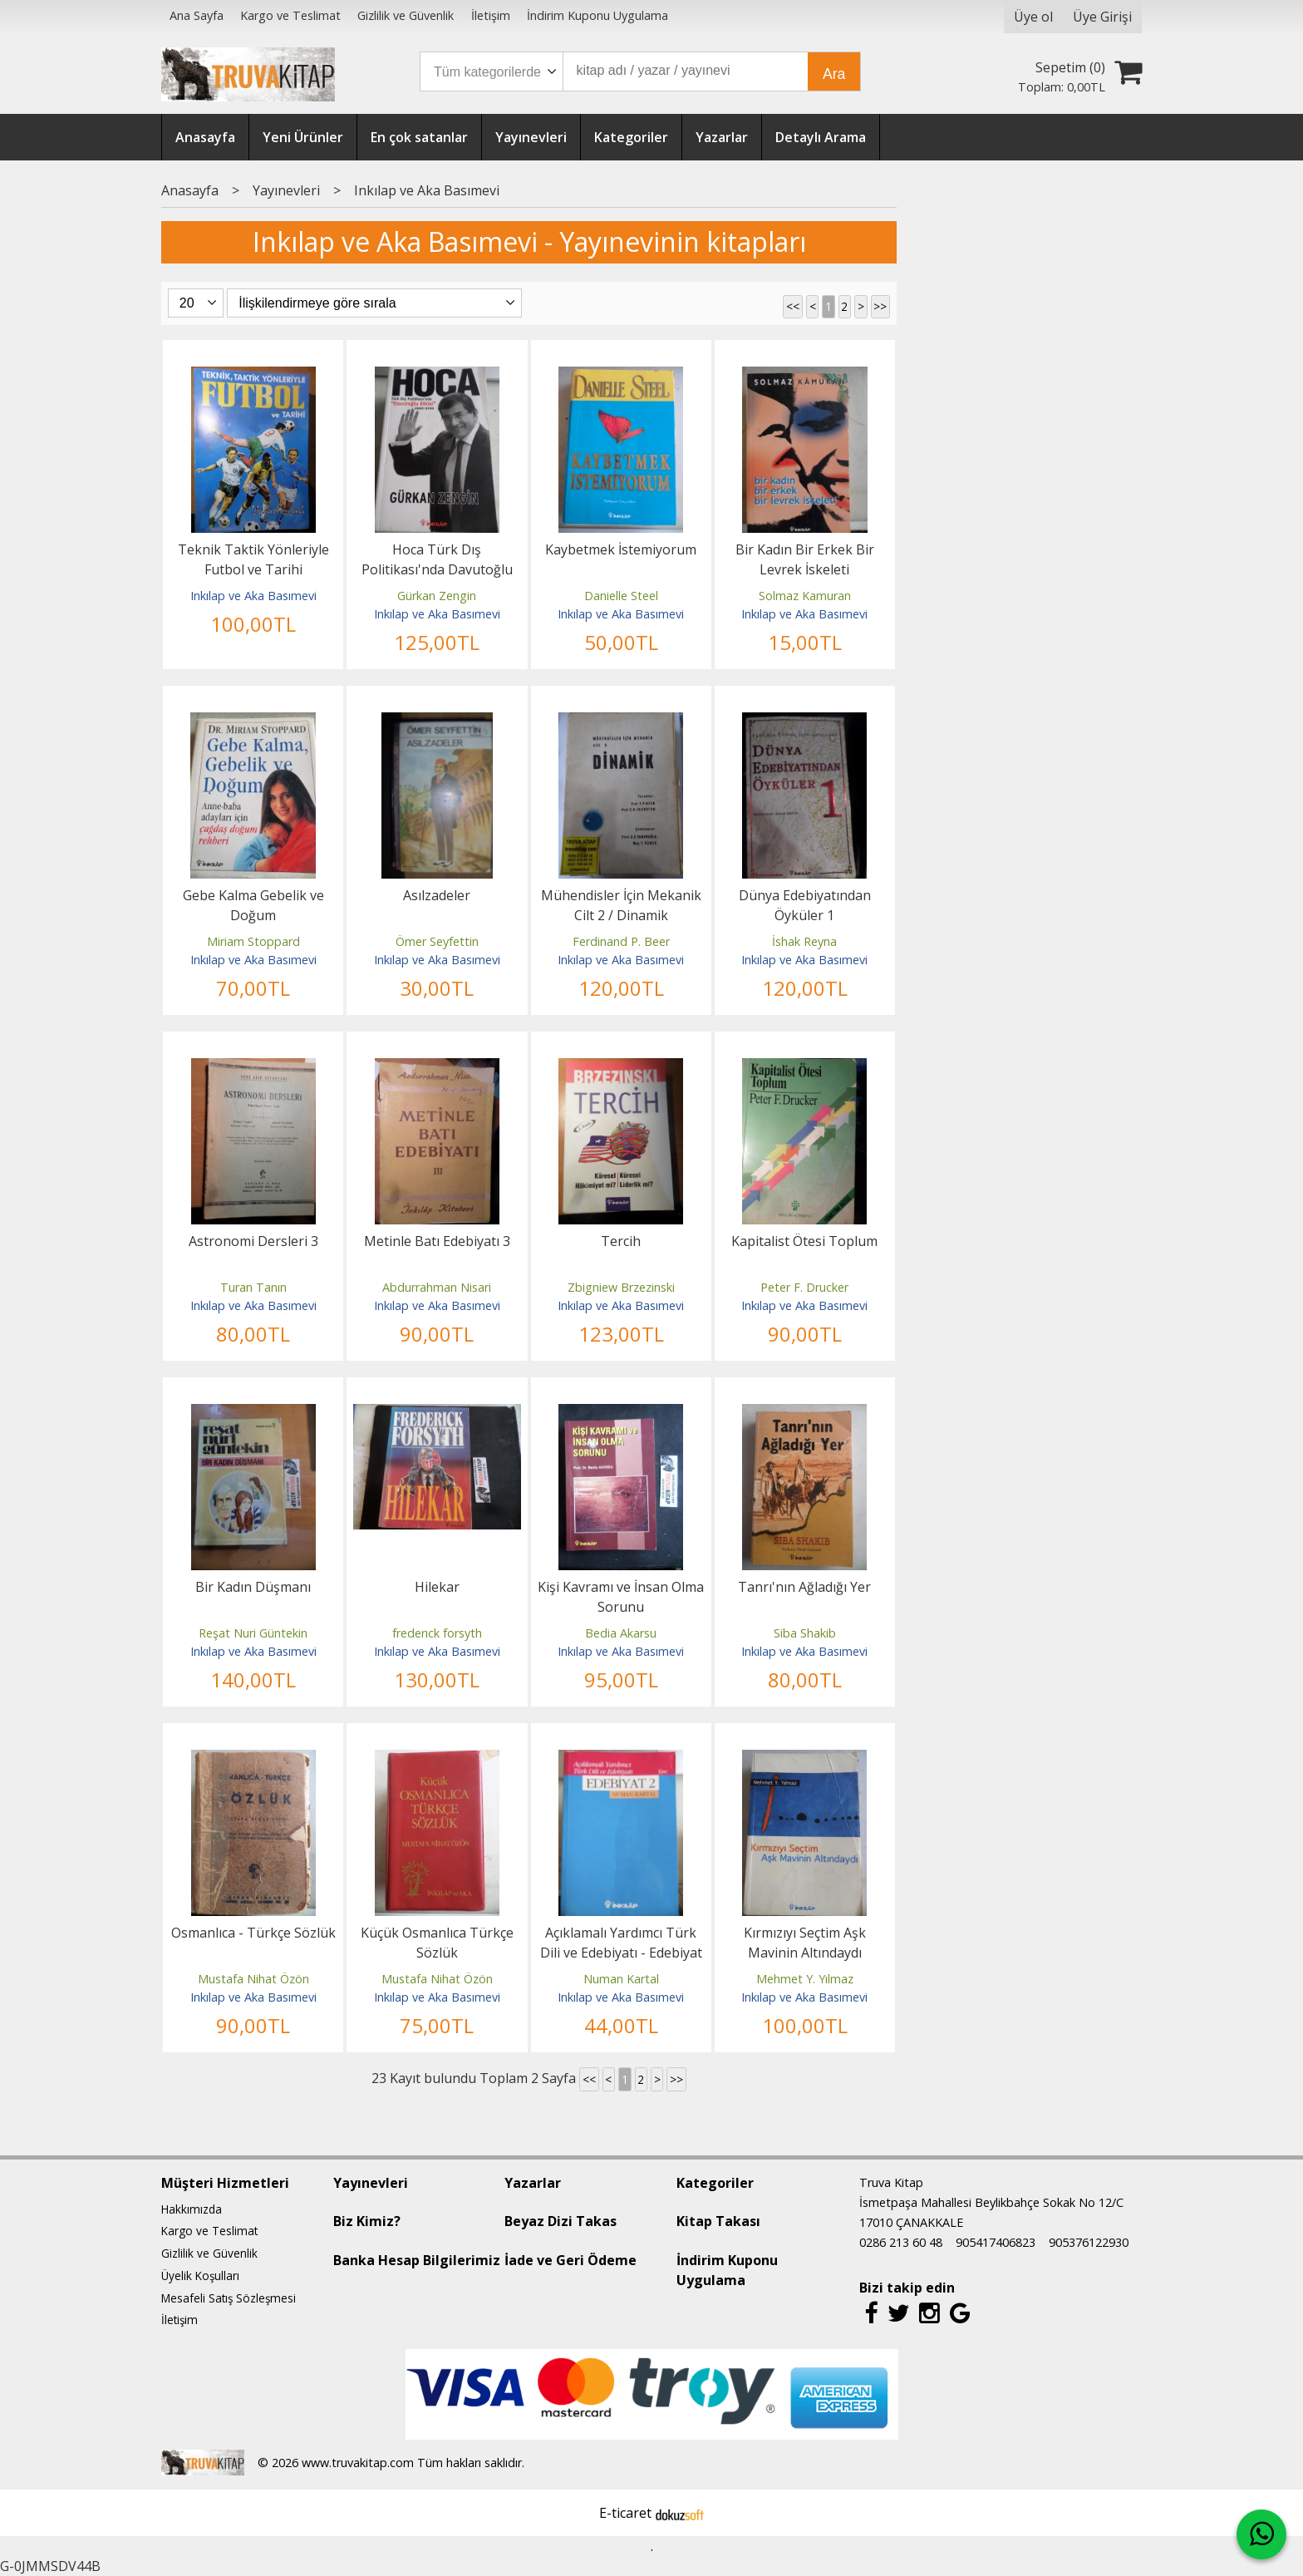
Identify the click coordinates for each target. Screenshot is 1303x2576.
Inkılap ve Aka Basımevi (253, 595)
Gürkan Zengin (436, 595)
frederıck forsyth (437, 1633)
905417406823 (995, 2242)
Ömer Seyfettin (437, 941)
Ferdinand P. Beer (621, 941)
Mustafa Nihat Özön (253, 1979)
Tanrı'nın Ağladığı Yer (804, 1587)
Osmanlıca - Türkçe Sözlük (253, 1932)
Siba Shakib (805, 1633)
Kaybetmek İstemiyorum (620, 549)
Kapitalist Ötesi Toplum (804, 1241)
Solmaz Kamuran (805, 595)
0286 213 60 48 (900, 2242)
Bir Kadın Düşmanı (253, 1587)
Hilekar (437, 1587)
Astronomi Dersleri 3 (253, 1241)
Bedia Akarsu (620, 1633)
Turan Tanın (253, 1287)
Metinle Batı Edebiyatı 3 (437, 1241)
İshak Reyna (804, 941)
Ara (834, 74)
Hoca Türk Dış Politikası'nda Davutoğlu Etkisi (437, 569)
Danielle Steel (621, 595)
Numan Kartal (621, 1979)
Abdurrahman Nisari (436, 1287)
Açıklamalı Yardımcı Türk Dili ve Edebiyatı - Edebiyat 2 (621, 1952)
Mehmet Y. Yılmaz (804, 1979)
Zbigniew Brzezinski (621, 1287)
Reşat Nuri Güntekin (253, 1633)
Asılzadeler (436, 895)
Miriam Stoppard (253, 941)
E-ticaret (625, 2513)
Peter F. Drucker (804, 1287)
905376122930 (1088, 2242)
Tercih (621, 1241)
